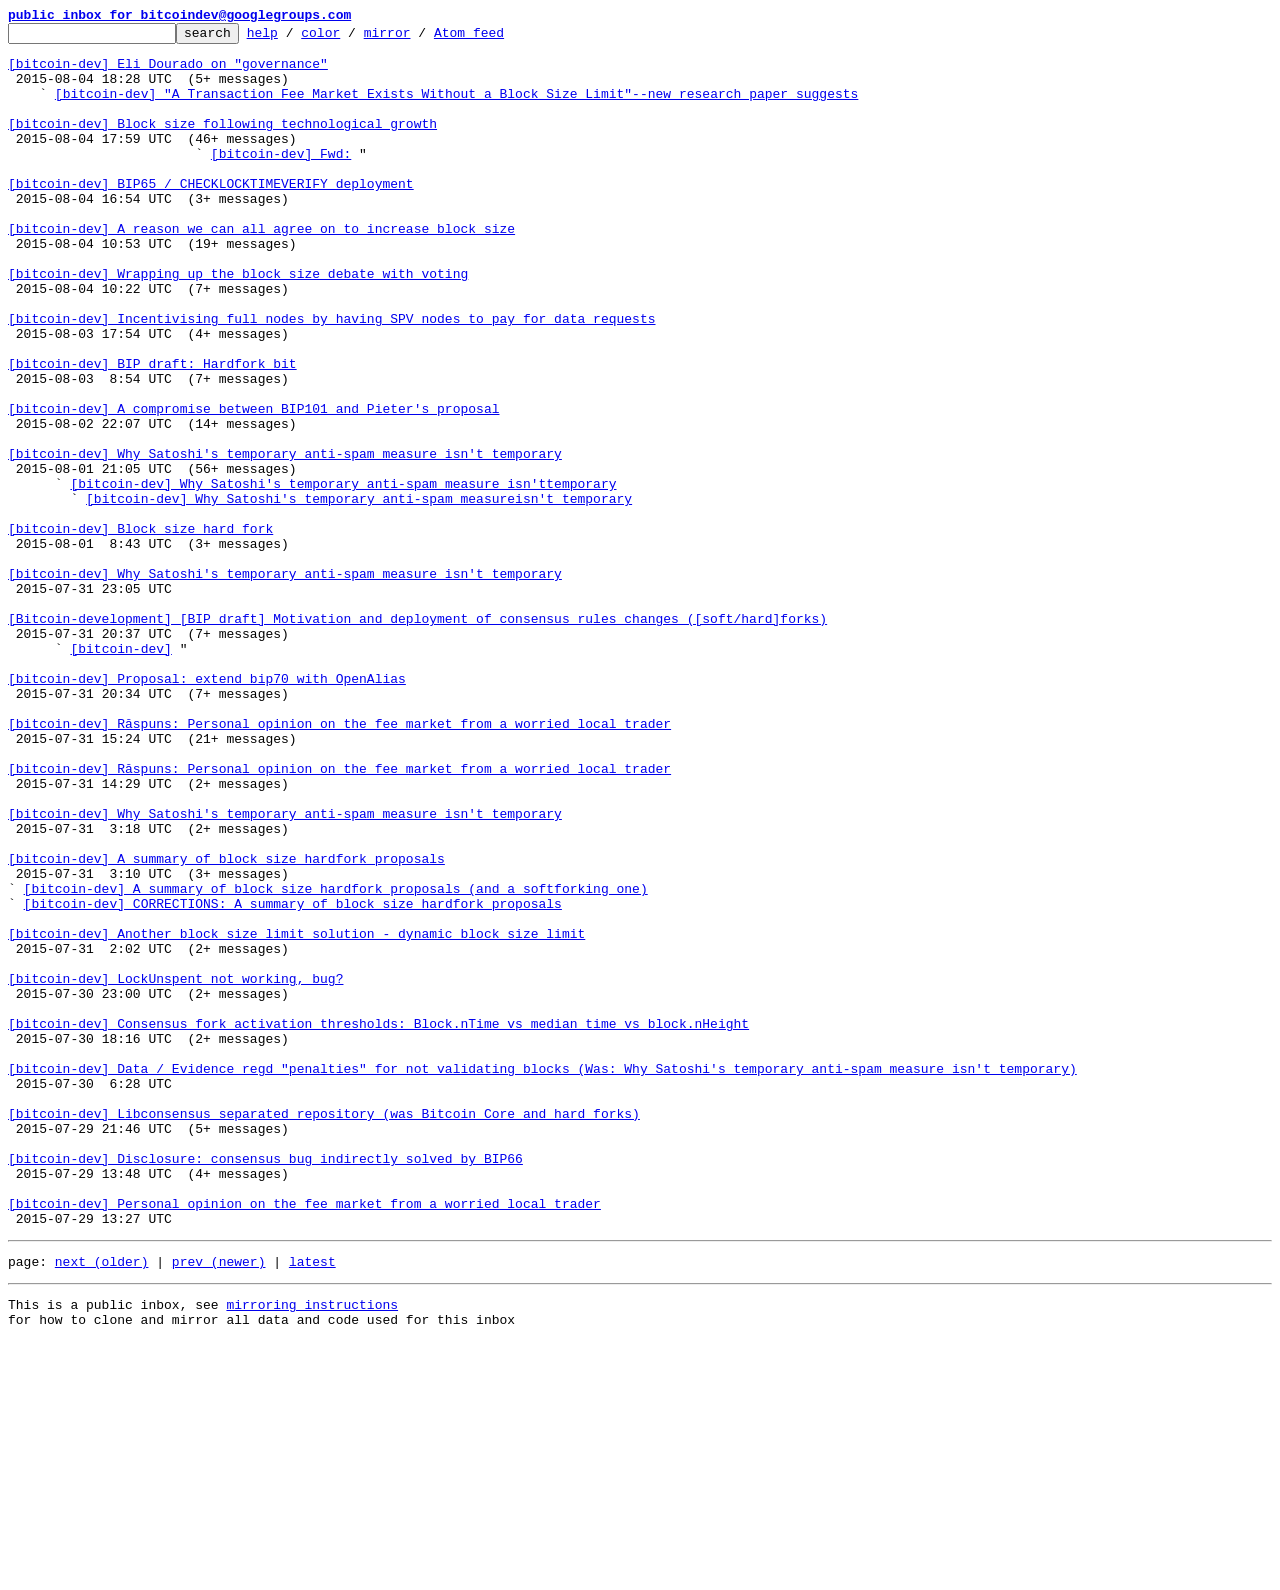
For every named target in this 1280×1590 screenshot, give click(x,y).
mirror (418, 38)
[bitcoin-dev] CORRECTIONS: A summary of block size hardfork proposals (293, 1080)
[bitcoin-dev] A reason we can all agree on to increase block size (261, 270)
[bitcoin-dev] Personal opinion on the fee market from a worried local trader (304, 1440)
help (293, 38)
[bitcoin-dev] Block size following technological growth (222, 144)
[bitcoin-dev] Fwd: (281, 180)
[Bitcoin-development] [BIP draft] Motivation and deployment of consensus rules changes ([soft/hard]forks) (417, 738)
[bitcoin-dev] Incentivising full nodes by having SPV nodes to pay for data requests (331, 378)
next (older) (102, 1504)
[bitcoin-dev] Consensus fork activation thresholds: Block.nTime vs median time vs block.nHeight (378, 1224)
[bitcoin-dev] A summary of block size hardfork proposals (226, 1026)
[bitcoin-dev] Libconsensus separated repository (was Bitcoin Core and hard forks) (324, 1332)
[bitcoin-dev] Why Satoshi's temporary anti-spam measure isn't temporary (285, 540)
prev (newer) (219, 1504)
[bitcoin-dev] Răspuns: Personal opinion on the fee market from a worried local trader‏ (339, 918)
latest (312, 1504)
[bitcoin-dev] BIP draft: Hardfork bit (152, 432)
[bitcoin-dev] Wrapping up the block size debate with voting (238, 324)
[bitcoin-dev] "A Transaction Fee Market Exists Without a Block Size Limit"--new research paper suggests (456, 108)
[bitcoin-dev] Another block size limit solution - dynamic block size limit (296, 1116)
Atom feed (500, 38)
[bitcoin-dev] (120, 774)
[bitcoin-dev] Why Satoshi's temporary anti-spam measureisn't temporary (359, 594)
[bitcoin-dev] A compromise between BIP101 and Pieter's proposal (253, 486)
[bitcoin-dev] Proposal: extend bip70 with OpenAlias (207, 810)
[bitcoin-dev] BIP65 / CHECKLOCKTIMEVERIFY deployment (211, 216)
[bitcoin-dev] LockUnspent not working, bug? (175, 1170)
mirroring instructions (312, 1550)
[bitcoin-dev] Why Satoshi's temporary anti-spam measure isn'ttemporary (343, 576)
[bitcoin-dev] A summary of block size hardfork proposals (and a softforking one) (336, 1062)
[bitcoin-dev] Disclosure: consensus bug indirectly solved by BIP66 (265, 1386)
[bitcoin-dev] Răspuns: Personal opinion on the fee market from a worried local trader (339, 864)
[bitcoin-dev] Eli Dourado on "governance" (168, 72)
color (351, 38)
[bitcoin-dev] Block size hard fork (140, 630)
